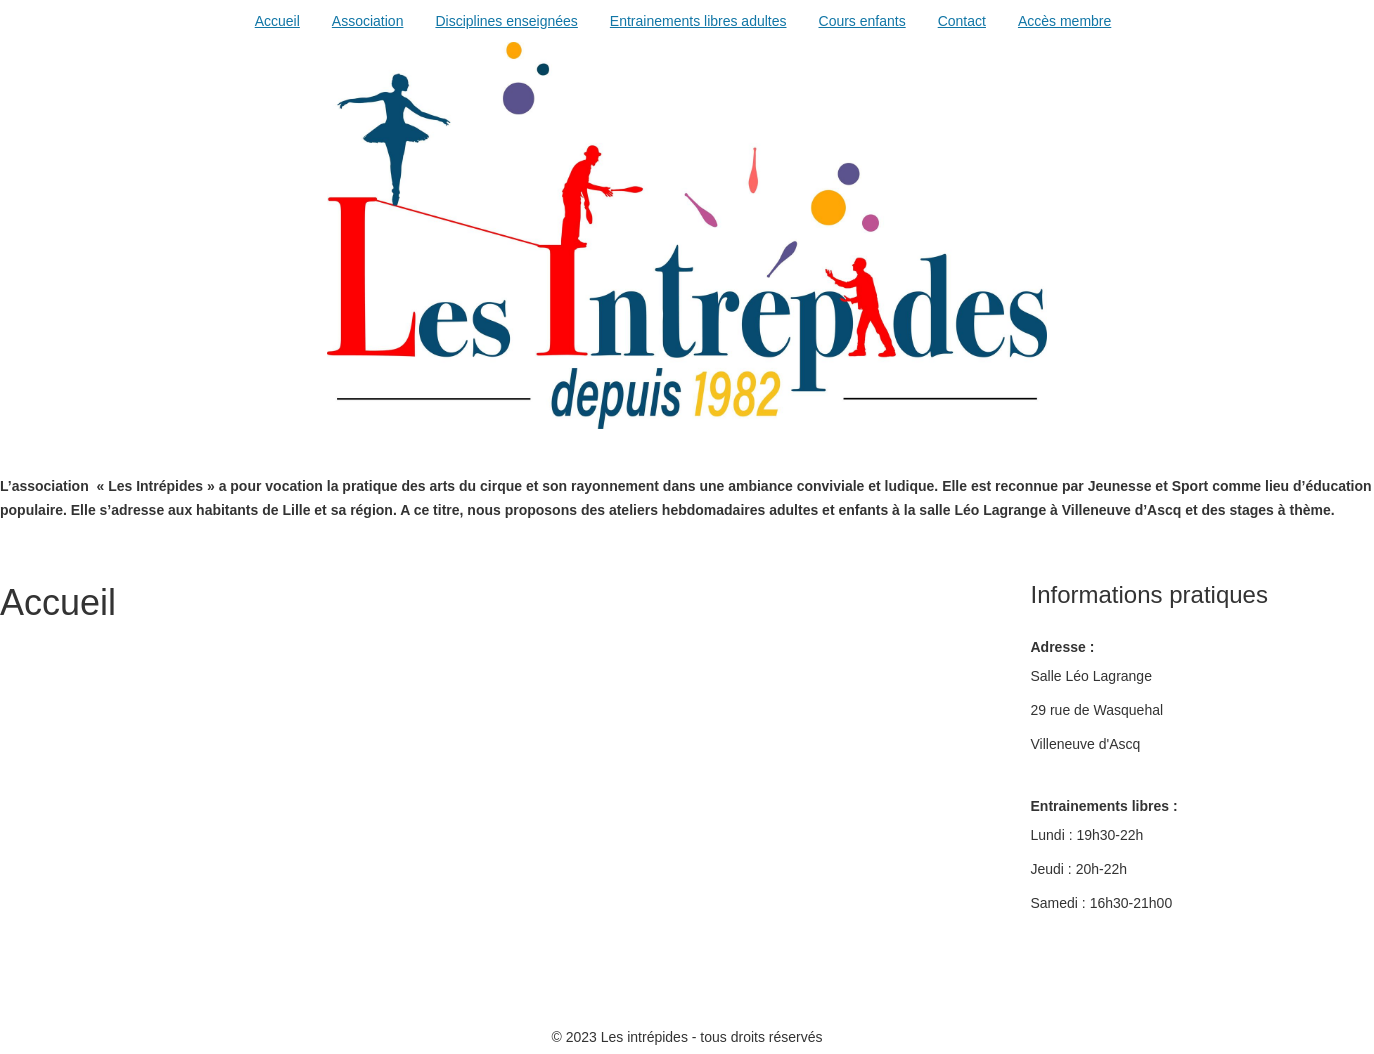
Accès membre (1064, 21)
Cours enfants (862, 21)
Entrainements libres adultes (698, 21)
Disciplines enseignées (506, 21)
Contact (962, 21)
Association (368, 21)
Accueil (277, 21)
